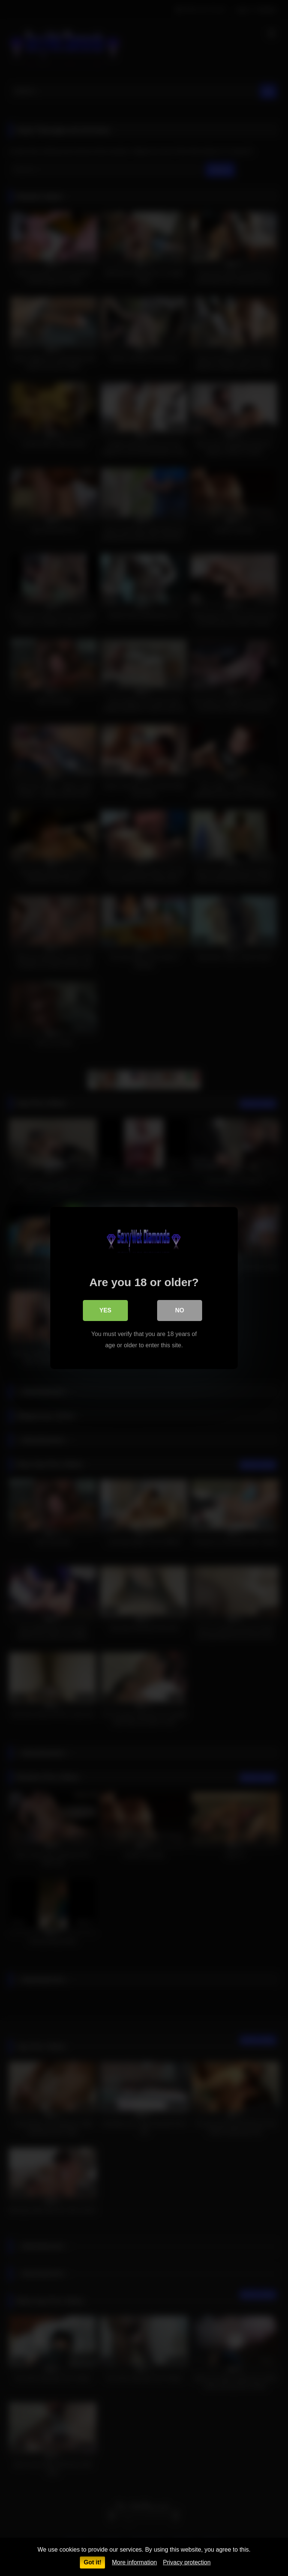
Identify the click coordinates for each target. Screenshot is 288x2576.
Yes (105, 1310)
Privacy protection (186, 2562)
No (179, 1310)
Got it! (92, 2562)
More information (134, 2562)
